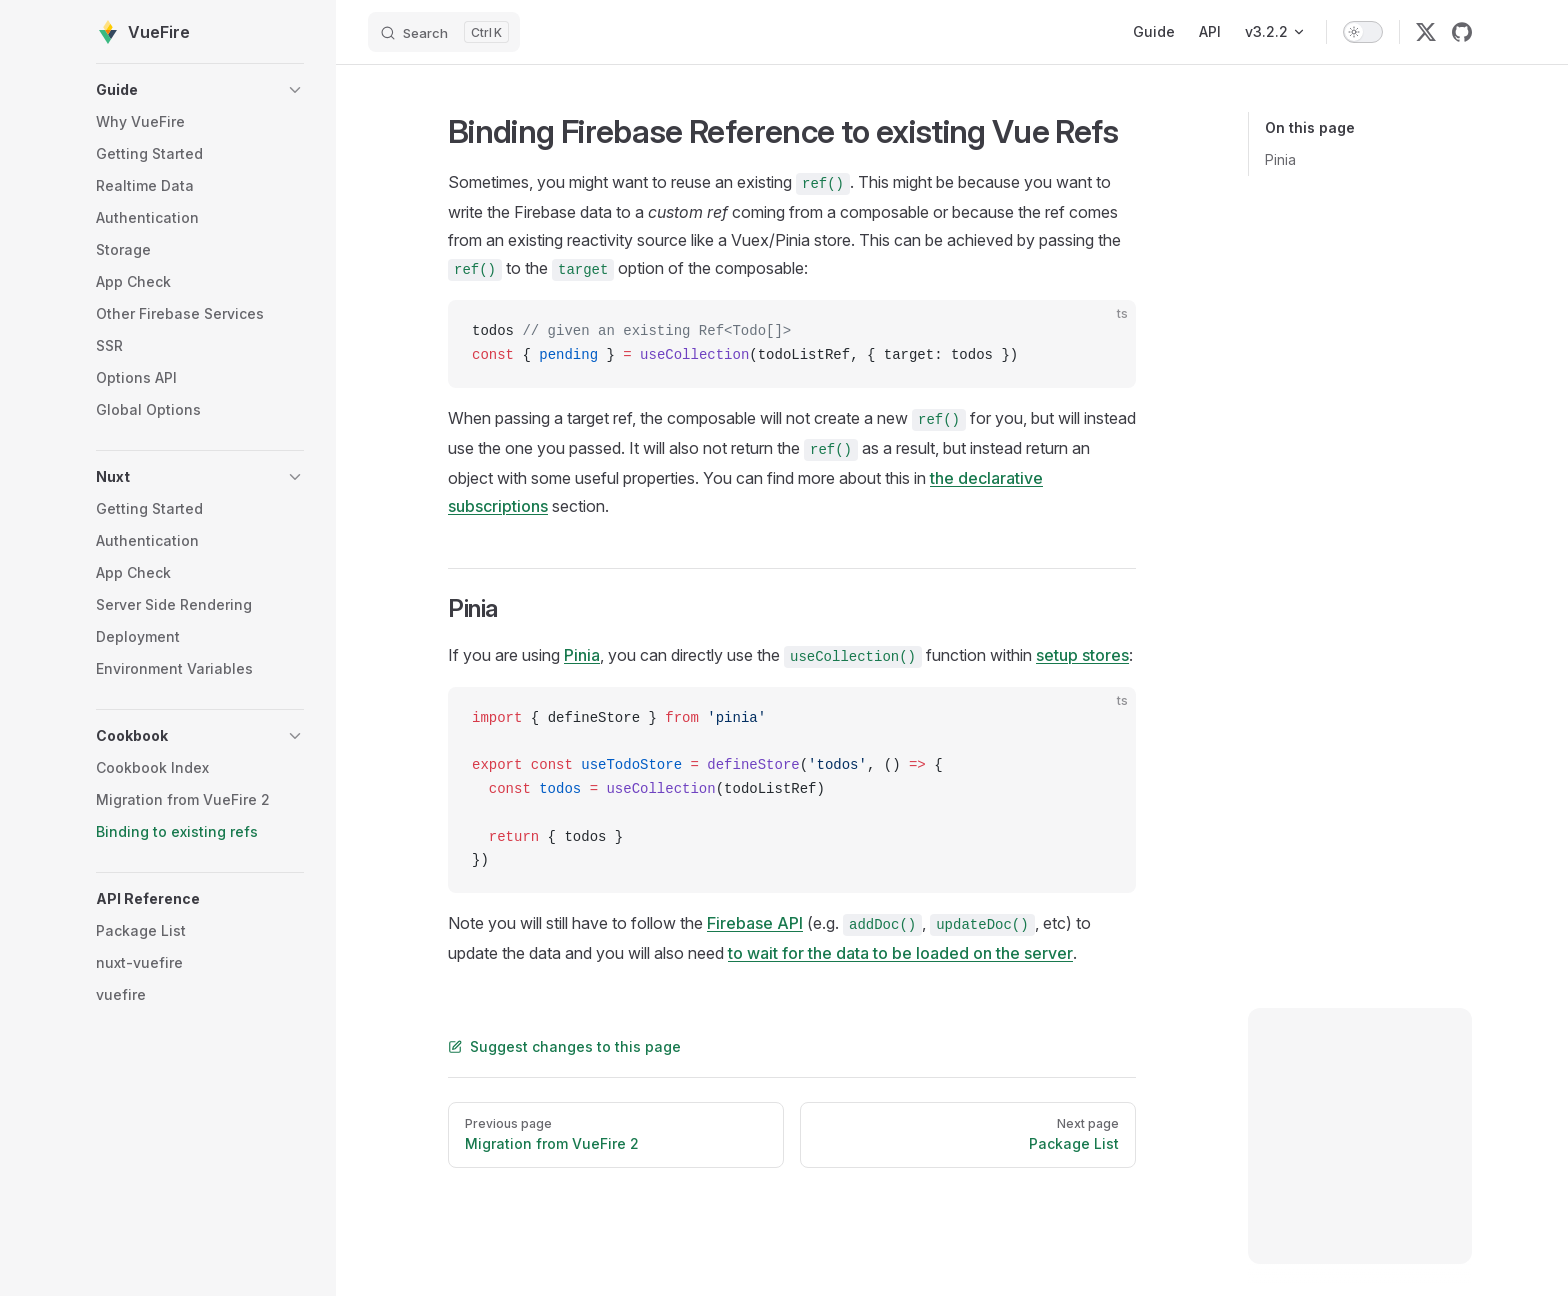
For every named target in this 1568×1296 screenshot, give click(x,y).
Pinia (1280, 159)
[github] (1462, 32)
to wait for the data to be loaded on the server (900, 953)
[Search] (444, 32)
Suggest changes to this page (564, 1046)
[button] (200, 90)
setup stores (1082, 655)
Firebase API (755, 923)
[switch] (1363, 32)
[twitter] (1426, 32)
